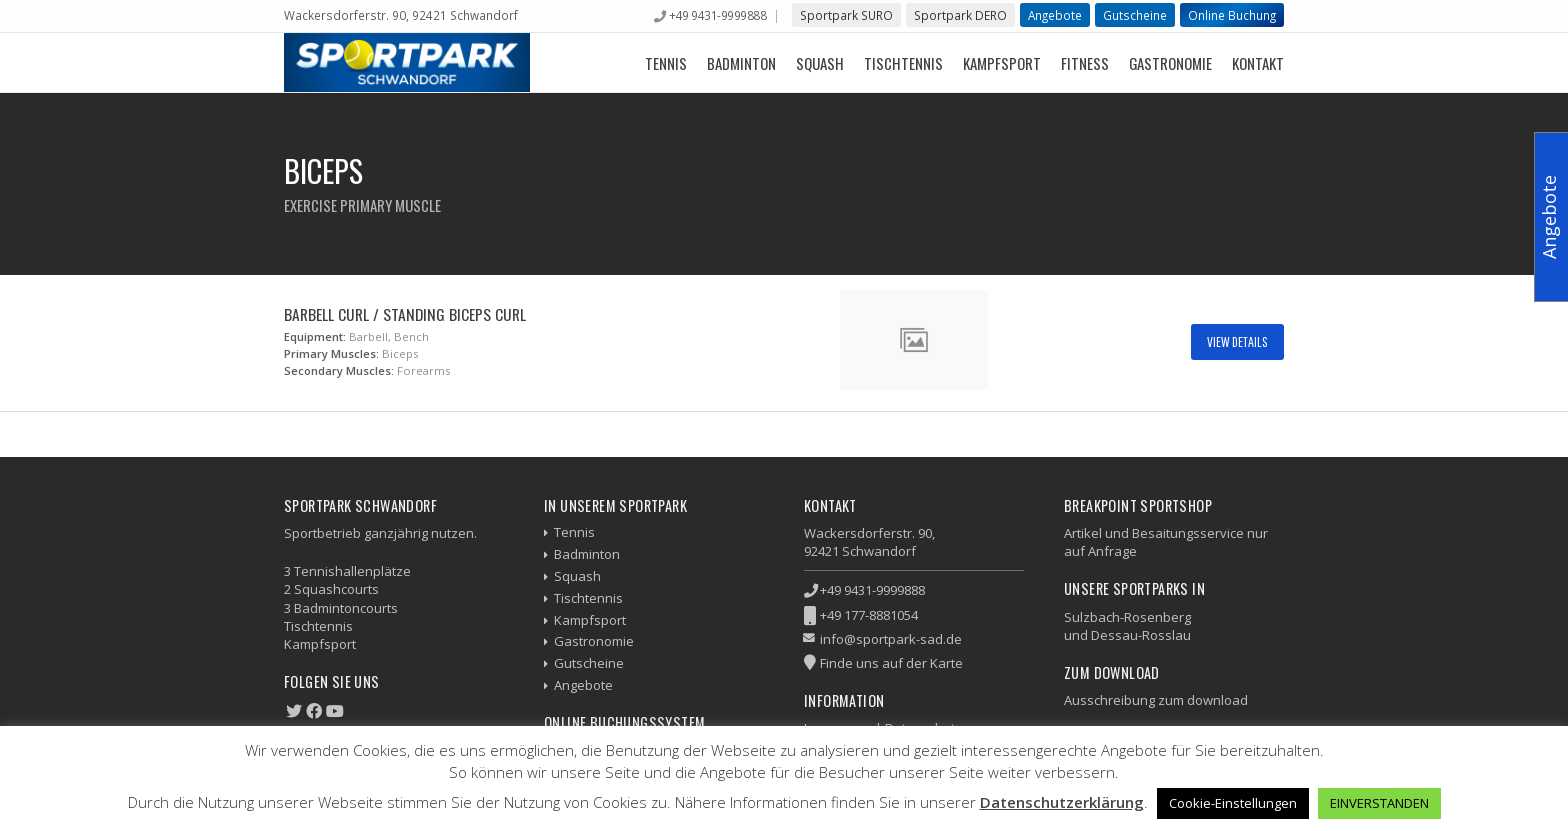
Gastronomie (1170, 63)
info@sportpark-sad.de (891, 639)
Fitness (1085, 63)
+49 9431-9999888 (717, 15)
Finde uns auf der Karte (891, 663)
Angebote (1055, 15)
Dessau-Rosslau (1141, 635)
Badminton (741, 63)
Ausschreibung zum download (1156, 700)
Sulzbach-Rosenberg (1127, 617)
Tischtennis (903, 63)
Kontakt (1258, 63)
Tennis (666, 63)
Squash (820, 63)
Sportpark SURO (846, 15)
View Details (1237, 341)
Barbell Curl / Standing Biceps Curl (405, 314)
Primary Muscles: (331, 353)
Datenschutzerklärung (1062, 802)
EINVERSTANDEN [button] (1379, 803)
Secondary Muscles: (339, 370)
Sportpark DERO (960, 15)
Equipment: (315, 336)
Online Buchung (1232, 15)
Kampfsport (1002, 63)
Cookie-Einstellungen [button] (1233, 803)
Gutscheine (1135, 15)
